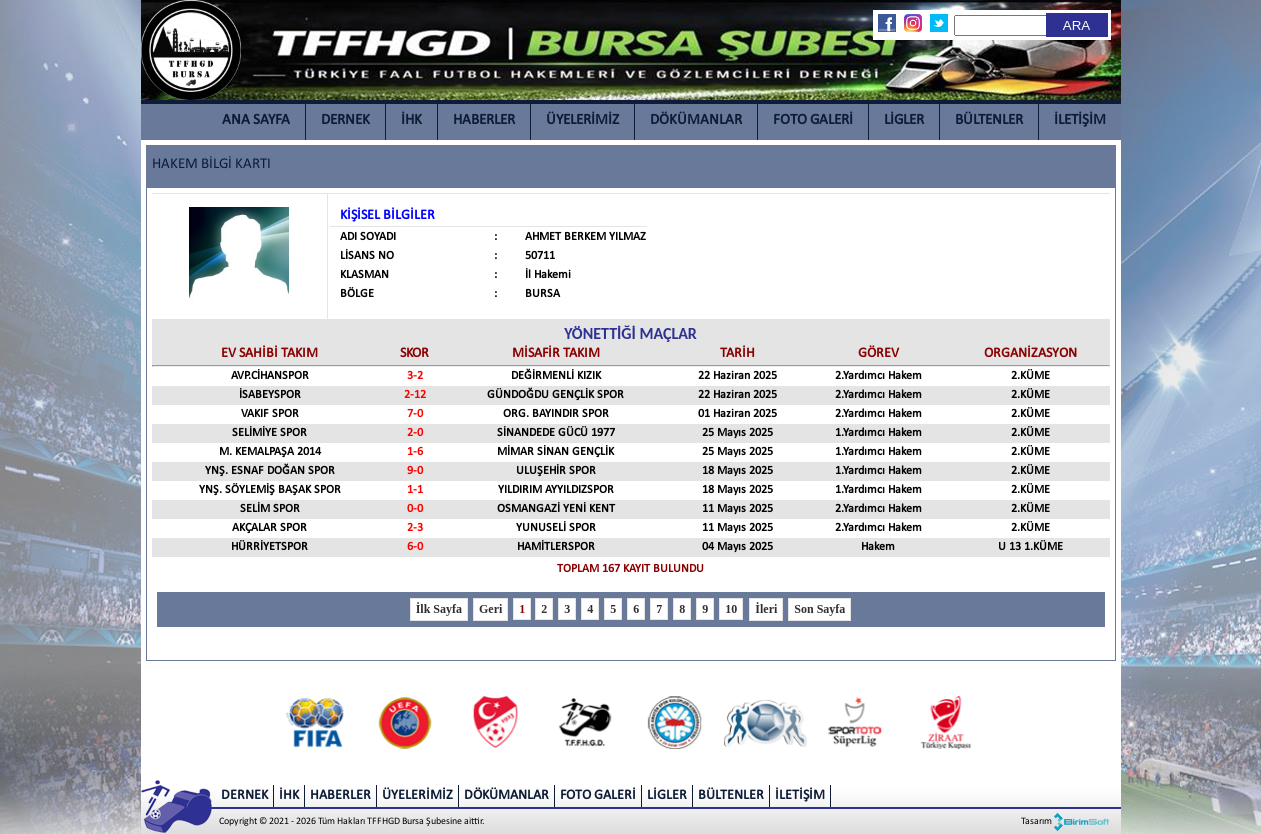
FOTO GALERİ (813, 120)
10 (731, 609)
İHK (411, 120)
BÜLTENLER (989, 120)
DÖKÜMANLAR (696, 120)
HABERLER (484, 120)
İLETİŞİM (1080, 120)
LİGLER (904, 120)
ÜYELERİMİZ (582, 120)
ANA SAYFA (256, 120)
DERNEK (345, 120)
